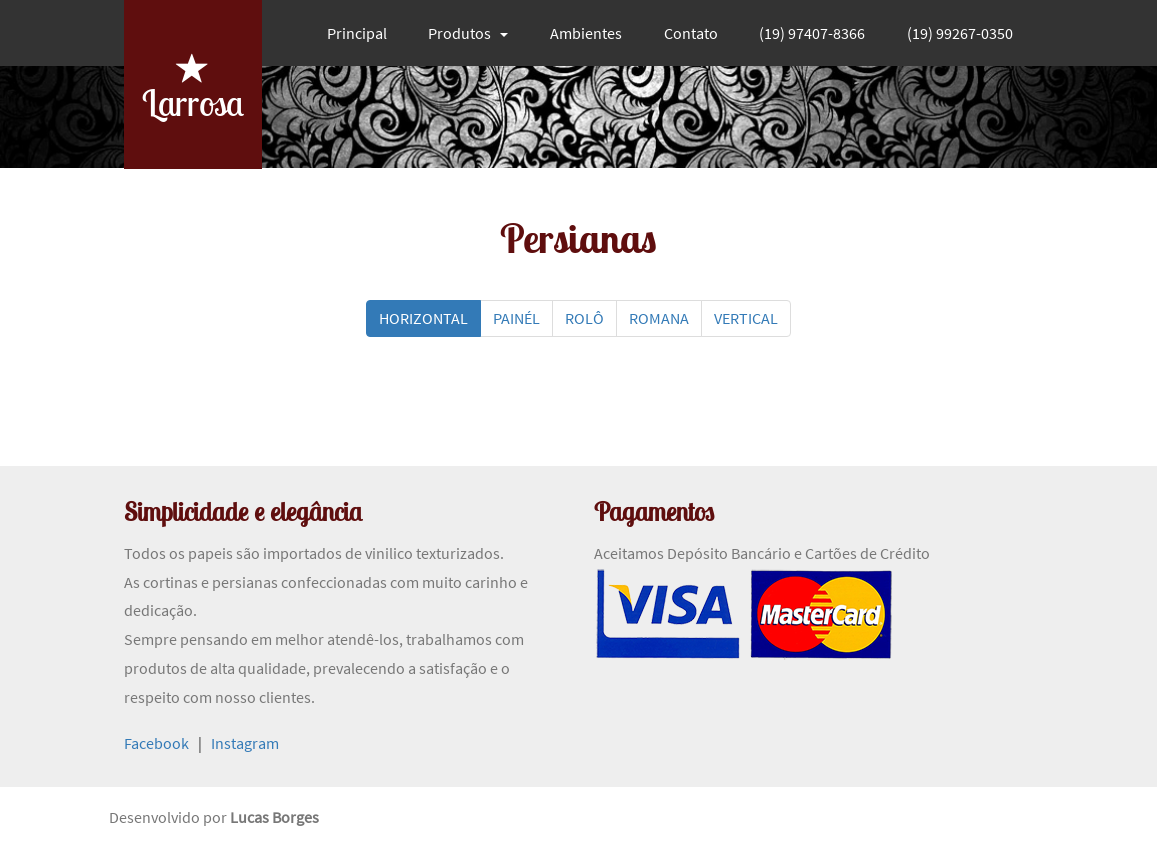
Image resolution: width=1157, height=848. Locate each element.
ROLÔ (584, 318)
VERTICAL (746, 318)
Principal (357, 33)
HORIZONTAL (423, 318)
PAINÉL (516, 318)
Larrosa (193, 87)
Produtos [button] (468, 33)
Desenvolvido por (169, 817)
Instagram (245, 743)
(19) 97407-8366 (812, 33)
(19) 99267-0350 (960, 33)
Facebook (156, 743)
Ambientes (586, 33)
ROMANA (659, 318)
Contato (691, 33)
